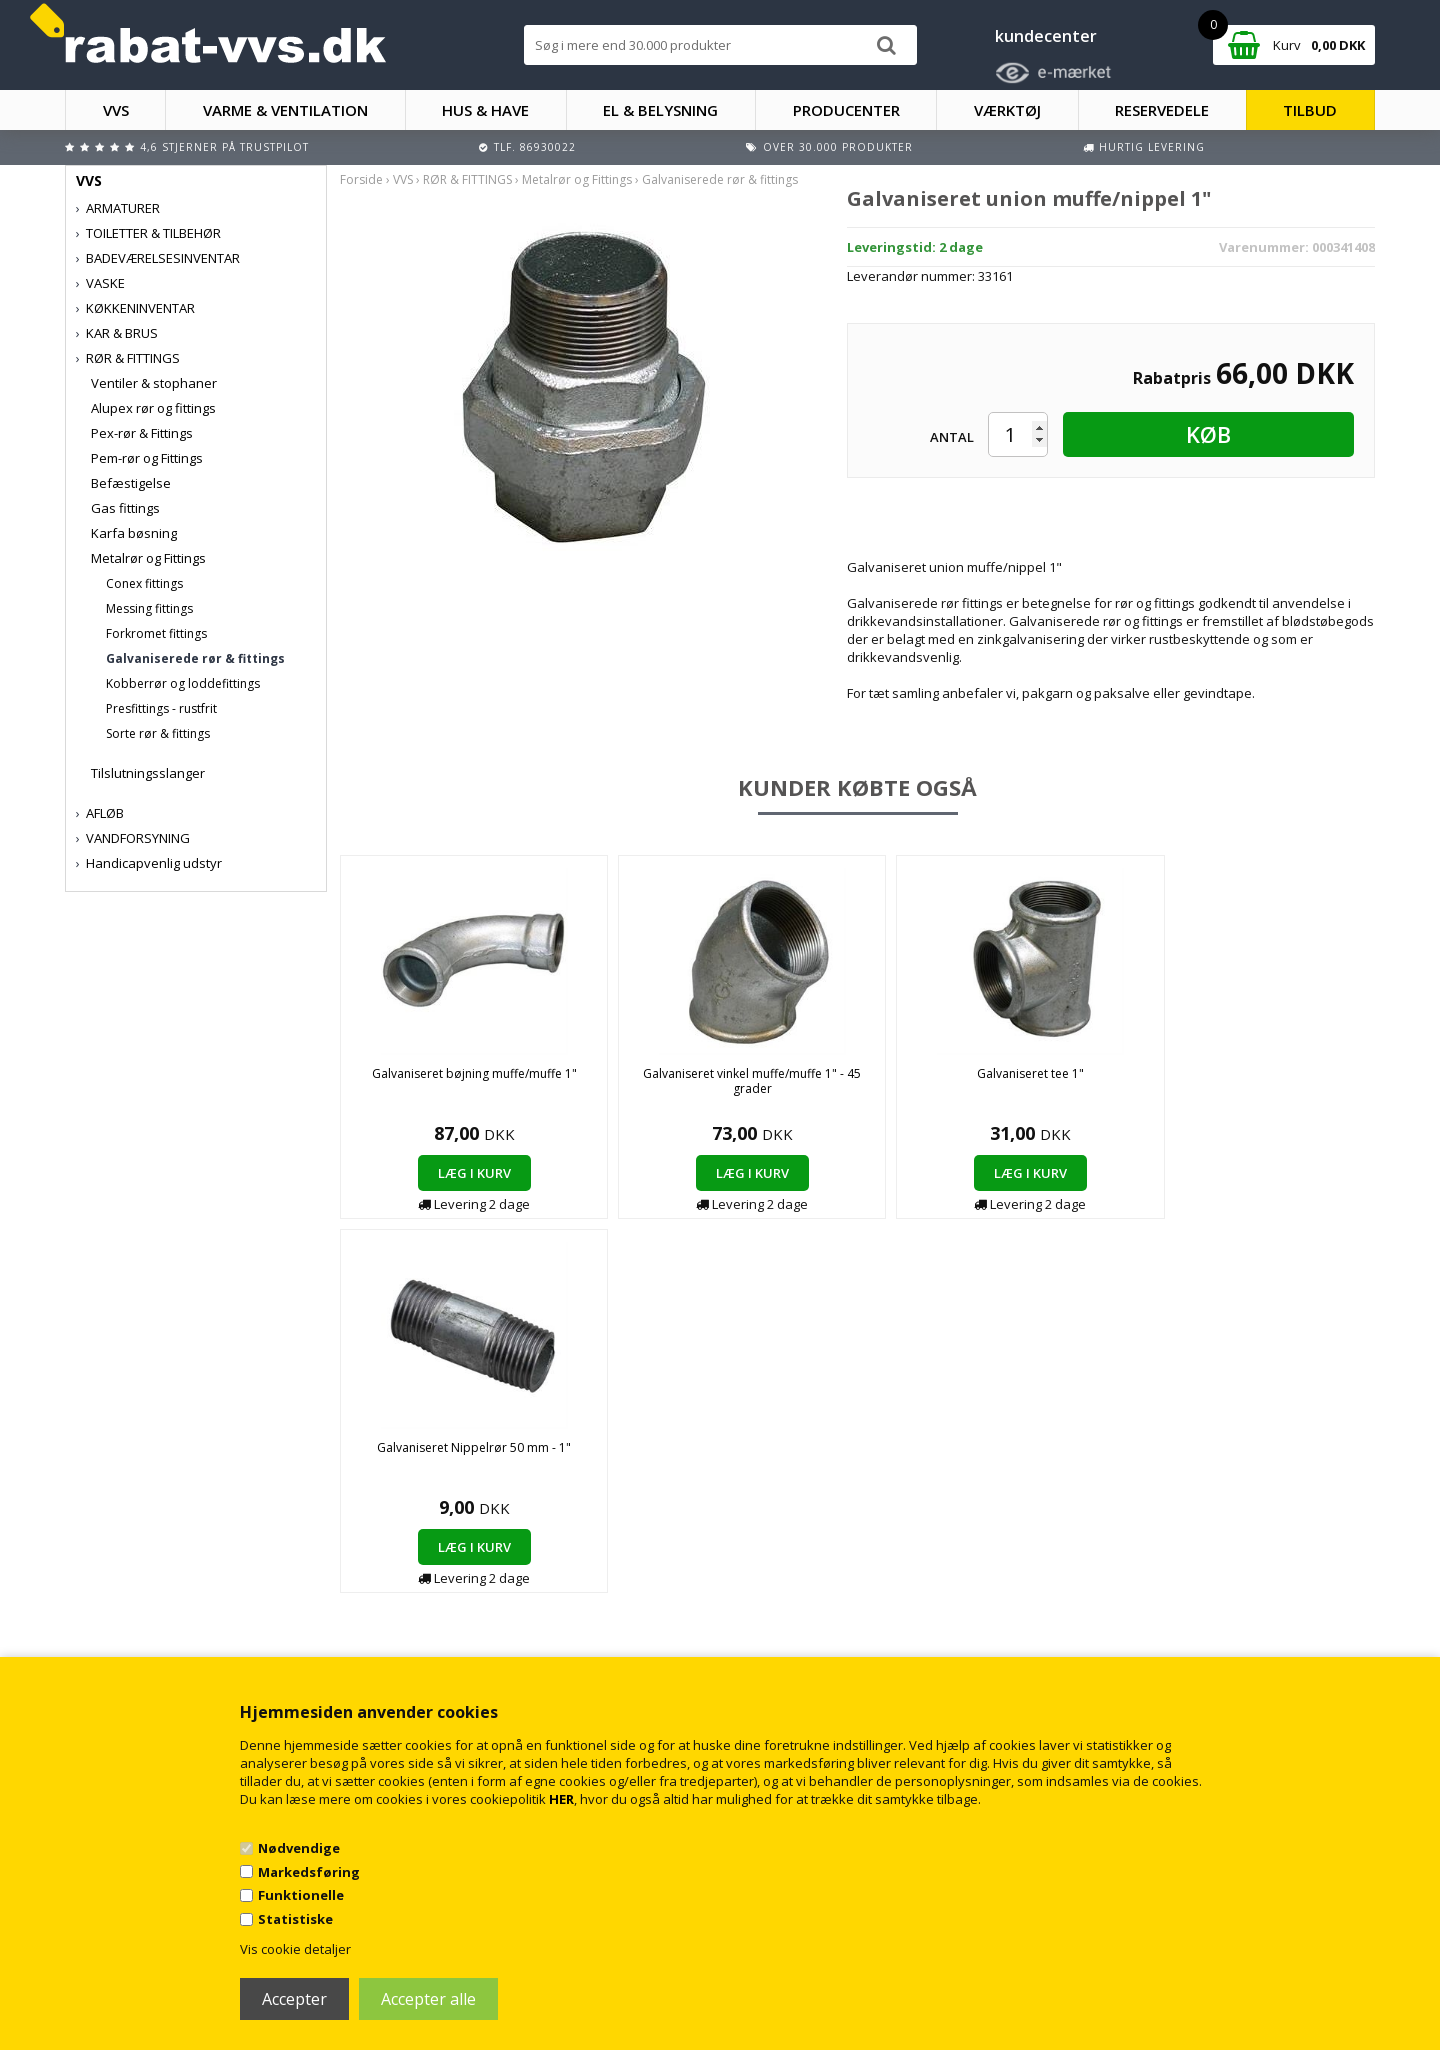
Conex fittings (144, 583)
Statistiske (295, 1919)
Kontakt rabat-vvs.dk (475, 1596)
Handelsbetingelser (472, 1576)
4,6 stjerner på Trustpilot (224, 147)
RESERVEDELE (1162, 110)
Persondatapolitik (467, 1636)
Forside (361, 179)
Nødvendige (299, 1848)
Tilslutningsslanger (148, 773)
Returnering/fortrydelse (483, 1616)
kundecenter (1046, 36)
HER (561, 1799)
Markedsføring (309, 1872)
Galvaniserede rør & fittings (195, 658)
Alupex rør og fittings (153, 408)
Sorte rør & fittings (158, 733)
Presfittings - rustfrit (161, 708)
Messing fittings (149, 608)
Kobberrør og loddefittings (183, 683)
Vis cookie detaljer (295, 1949)
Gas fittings (125, 508)
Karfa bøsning (134, 533)
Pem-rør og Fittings (147, 458)
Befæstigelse (131, 483)
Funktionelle (301, 1895)
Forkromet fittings (156, 633)
